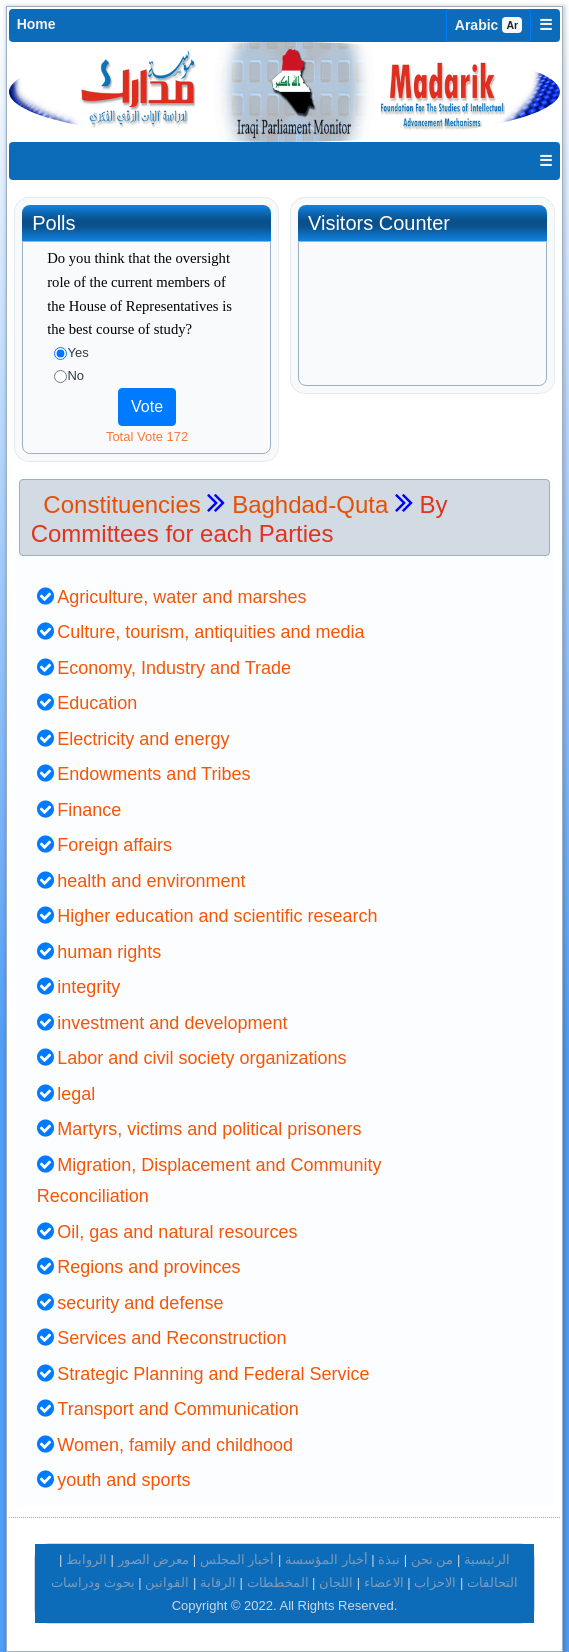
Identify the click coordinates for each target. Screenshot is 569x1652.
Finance (89, 810)
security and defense (140, 1303)
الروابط (86, 1559)
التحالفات (492, 1582)
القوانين (167, 1582)
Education (97, 703)
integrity (88, 987)
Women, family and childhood (175, 1445)
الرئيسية (487, 1559)
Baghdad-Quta (313, 504)
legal (76, 1094)
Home (36, 24)
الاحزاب (435, 1582)
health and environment (151, 881)
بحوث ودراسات (93, 1582)
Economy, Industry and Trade (174, 668)
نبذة (389, 1559)
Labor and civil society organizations (201, 1058)
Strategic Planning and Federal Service (213, 1374)
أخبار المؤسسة (326, 1559)
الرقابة (218, 1582)
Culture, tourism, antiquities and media (210, 632)
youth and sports (123, 1480)
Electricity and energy (143, 739)
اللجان (336, 1582)
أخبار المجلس (237, 1559)
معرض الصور (154, 1559)
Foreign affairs (114, 845)
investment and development (172, 1023)
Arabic (489, 25)
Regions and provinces (148, 1267)
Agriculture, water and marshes (181, 597)
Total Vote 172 (147, 436)
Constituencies (121, 504)
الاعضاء (384, 1582)
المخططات (278, 1582)
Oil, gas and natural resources (177, 1232)
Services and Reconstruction (171, 1338)
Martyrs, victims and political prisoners (209, 1129)
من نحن (432, 1559)
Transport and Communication (177, 1409)
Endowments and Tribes (153, 774)
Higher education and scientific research (217, 916)
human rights (109, 952)
